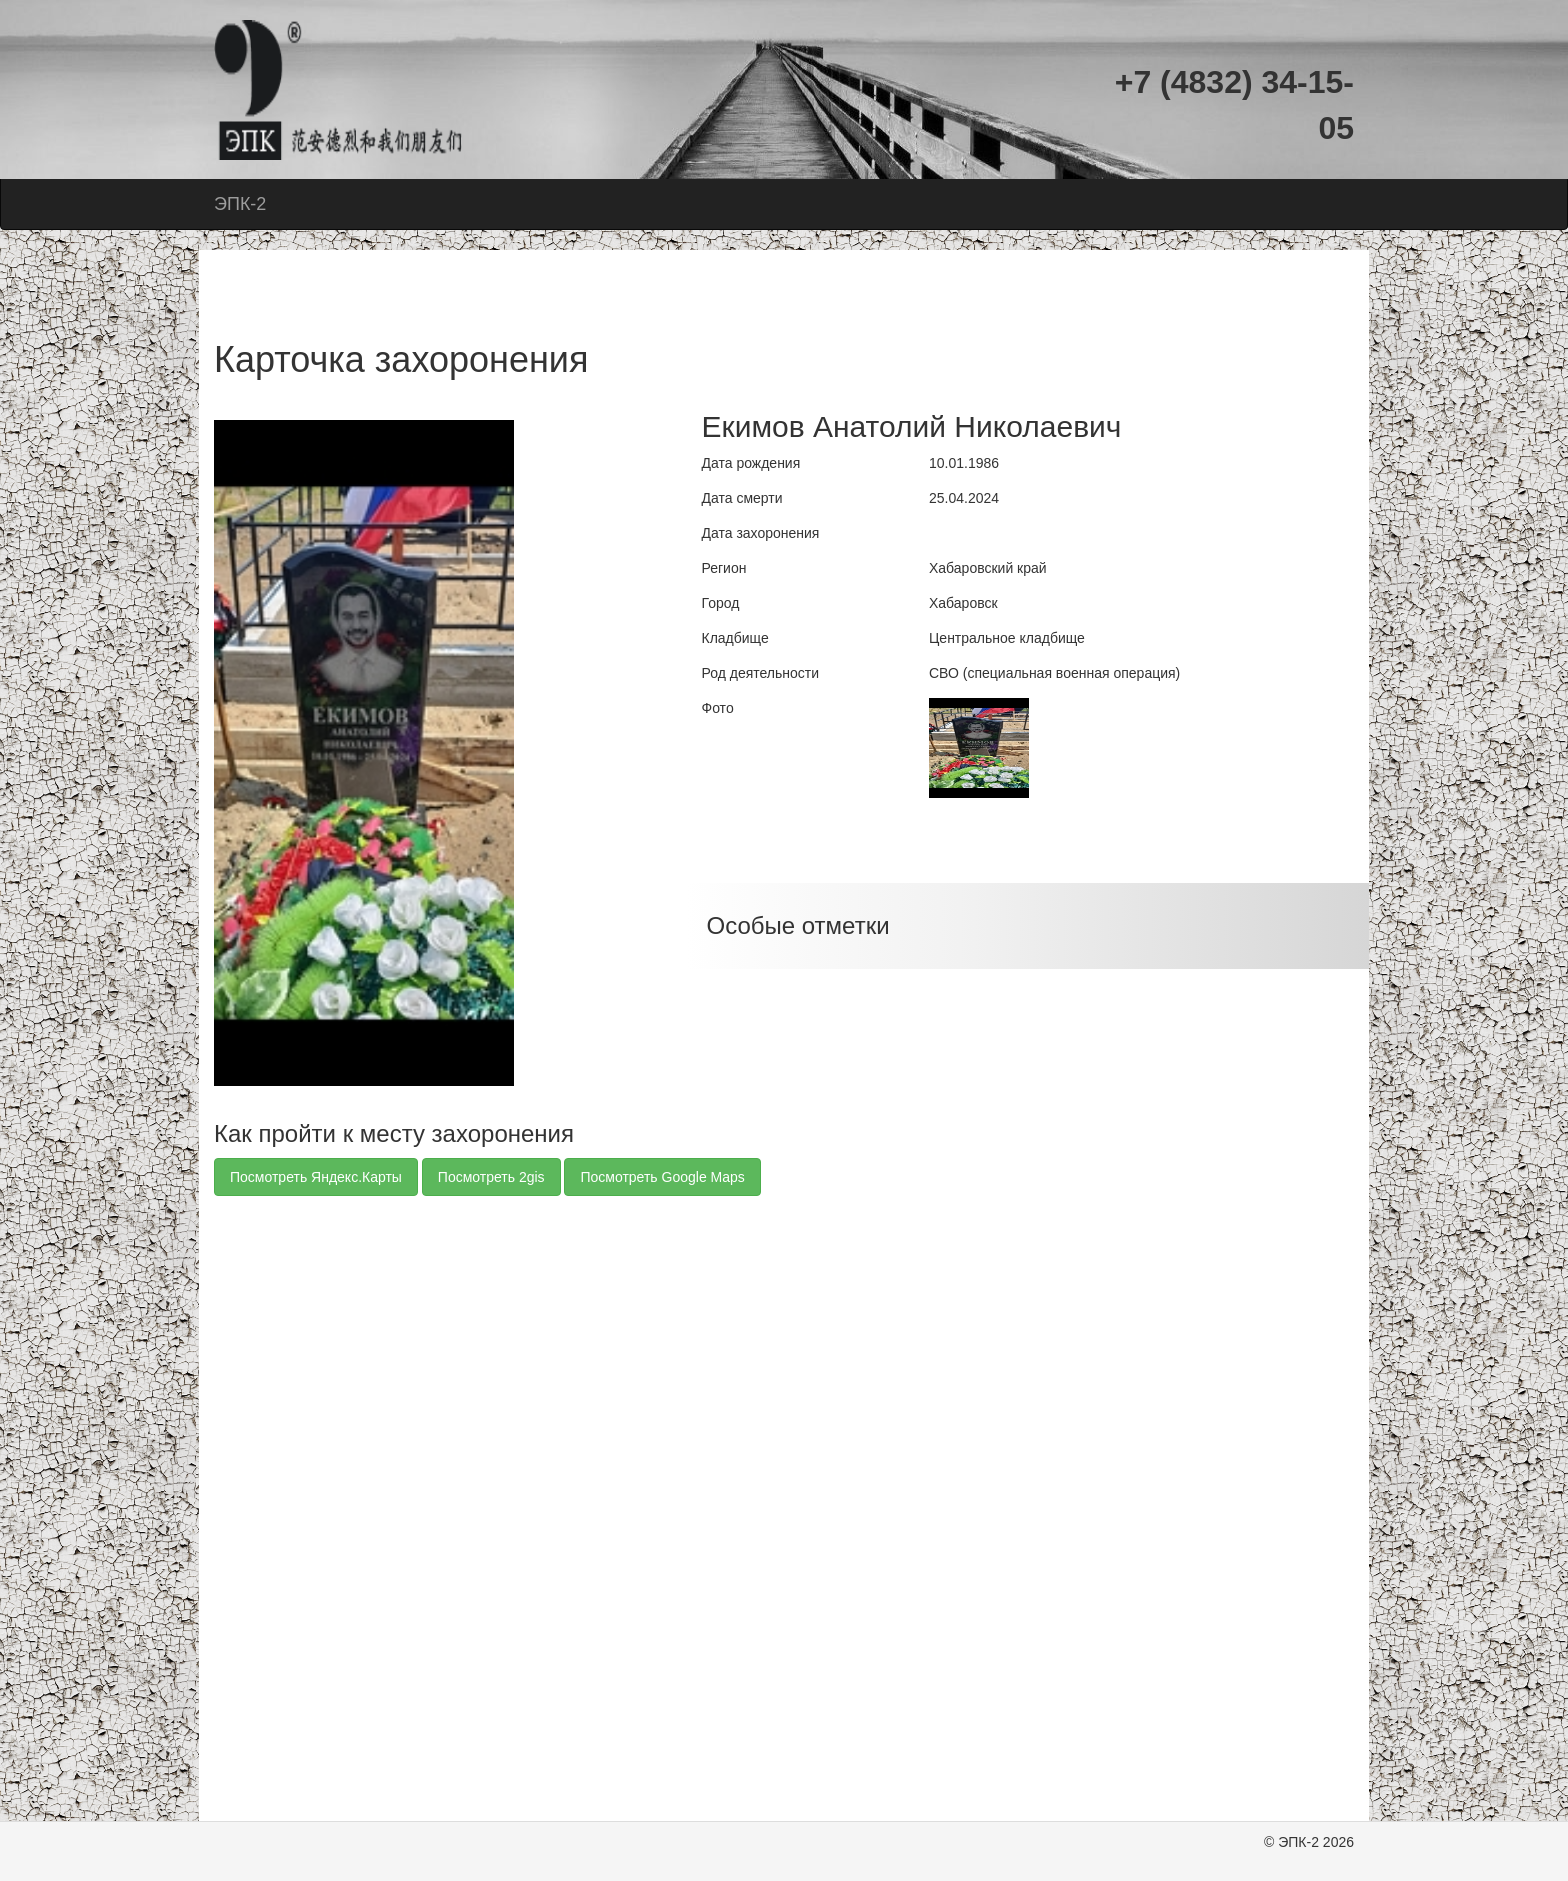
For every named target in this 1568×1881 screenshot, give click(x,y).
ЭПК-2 (240, 204)
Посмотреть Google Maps (662, 1177)
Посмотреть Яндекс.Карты (316, 1177)
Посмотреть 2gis (491, 1177)
